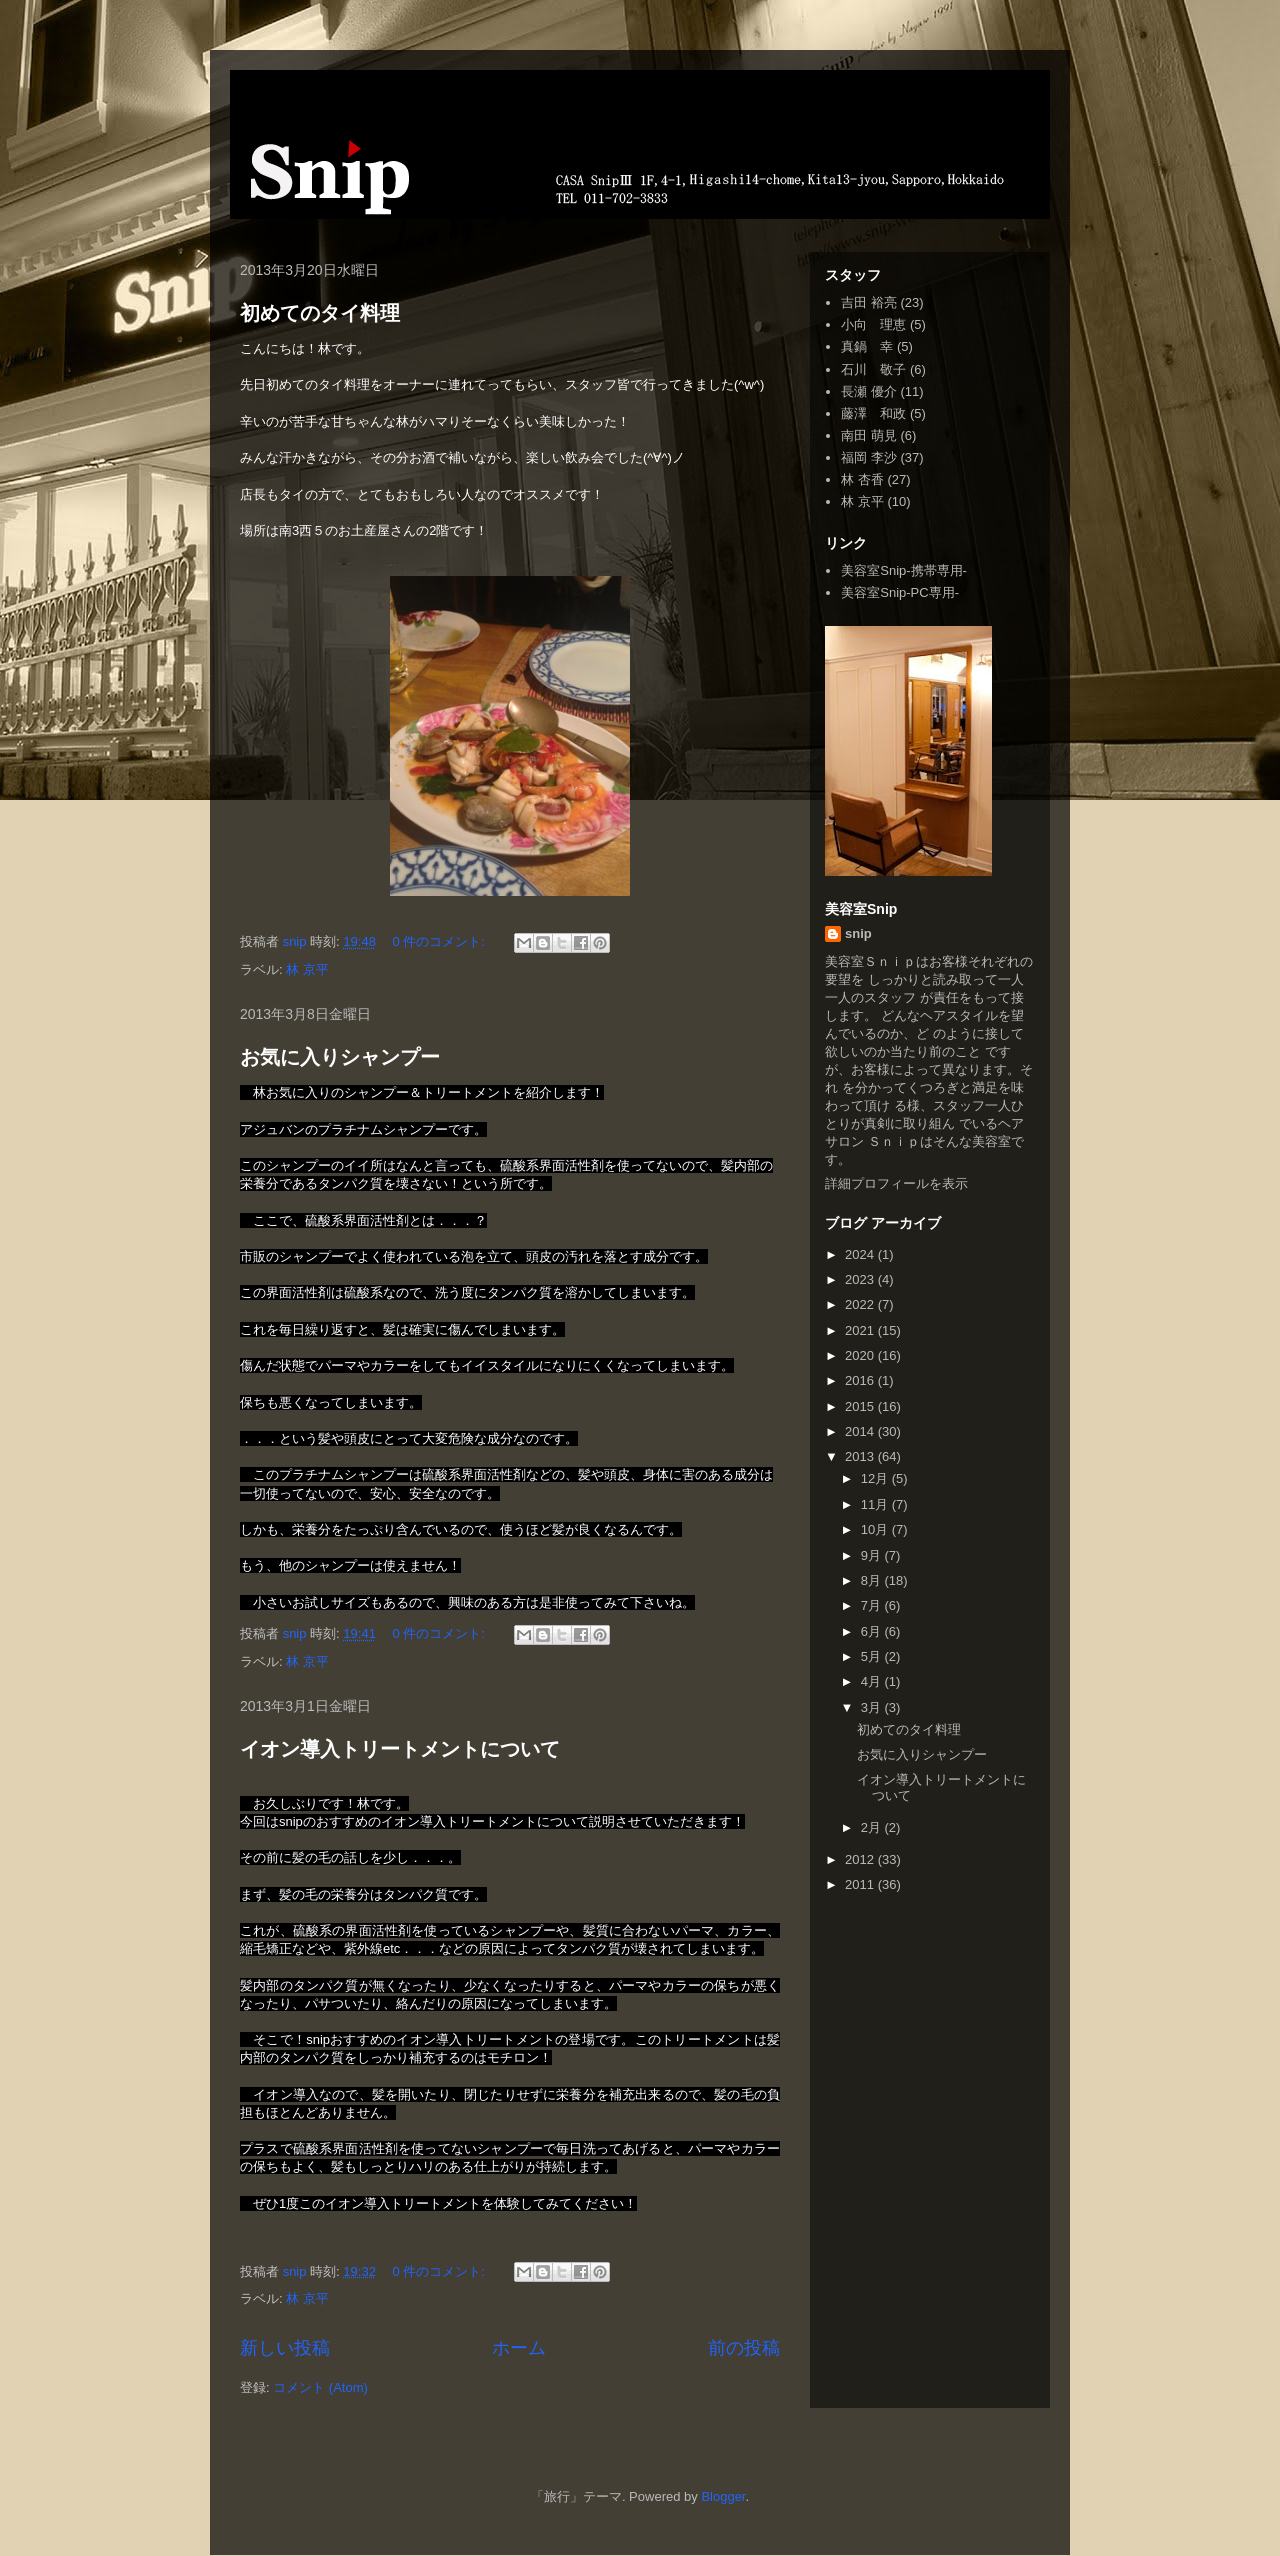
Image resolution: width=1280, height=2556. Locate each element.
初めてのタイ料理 (320, 313)
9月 (873, 1555)
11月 (876, 1504)
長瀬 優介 (869, 391)
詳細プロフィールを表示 (896, 1183)
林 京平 (307, 969)
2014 (861, 1431)
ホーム (519, 2348)
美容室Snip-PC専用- (900, 592)
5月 (873, 1656)
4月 (873, 1681)
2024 (861, 1254)
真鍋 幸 (867, 346)
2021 (861, 1330)
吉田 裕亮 (869, 302)
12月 (876, 1478)
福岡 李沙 (869, 457)
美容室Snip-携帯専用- (904, 570)
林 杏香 (862, 479)
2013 (861, 1456)
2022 (861, 1304)
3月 (873, 1707)
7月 (873, 1605)
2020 (861, 1355)
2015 (861, 1406)
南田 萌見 (869, 435)
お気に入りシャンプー (340, 1057)
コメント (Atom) (320, 2387)
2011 (861, 1884)
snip (858, 933)
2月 (873, 1827)
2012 (861, 1859)
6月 (873, 1631)
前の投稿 (744, 2348)
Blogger (723, 2496)
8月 (873, 1580)
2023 (861, 1279)
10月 (876, 1529)
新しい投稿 (285, 2348)
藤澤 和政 (873, 413)
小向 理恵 (873, 324)
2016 (861, 1380)
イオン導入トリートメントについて (400, 1749)
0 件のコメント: (441, 941)
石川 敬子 (873, 369)
